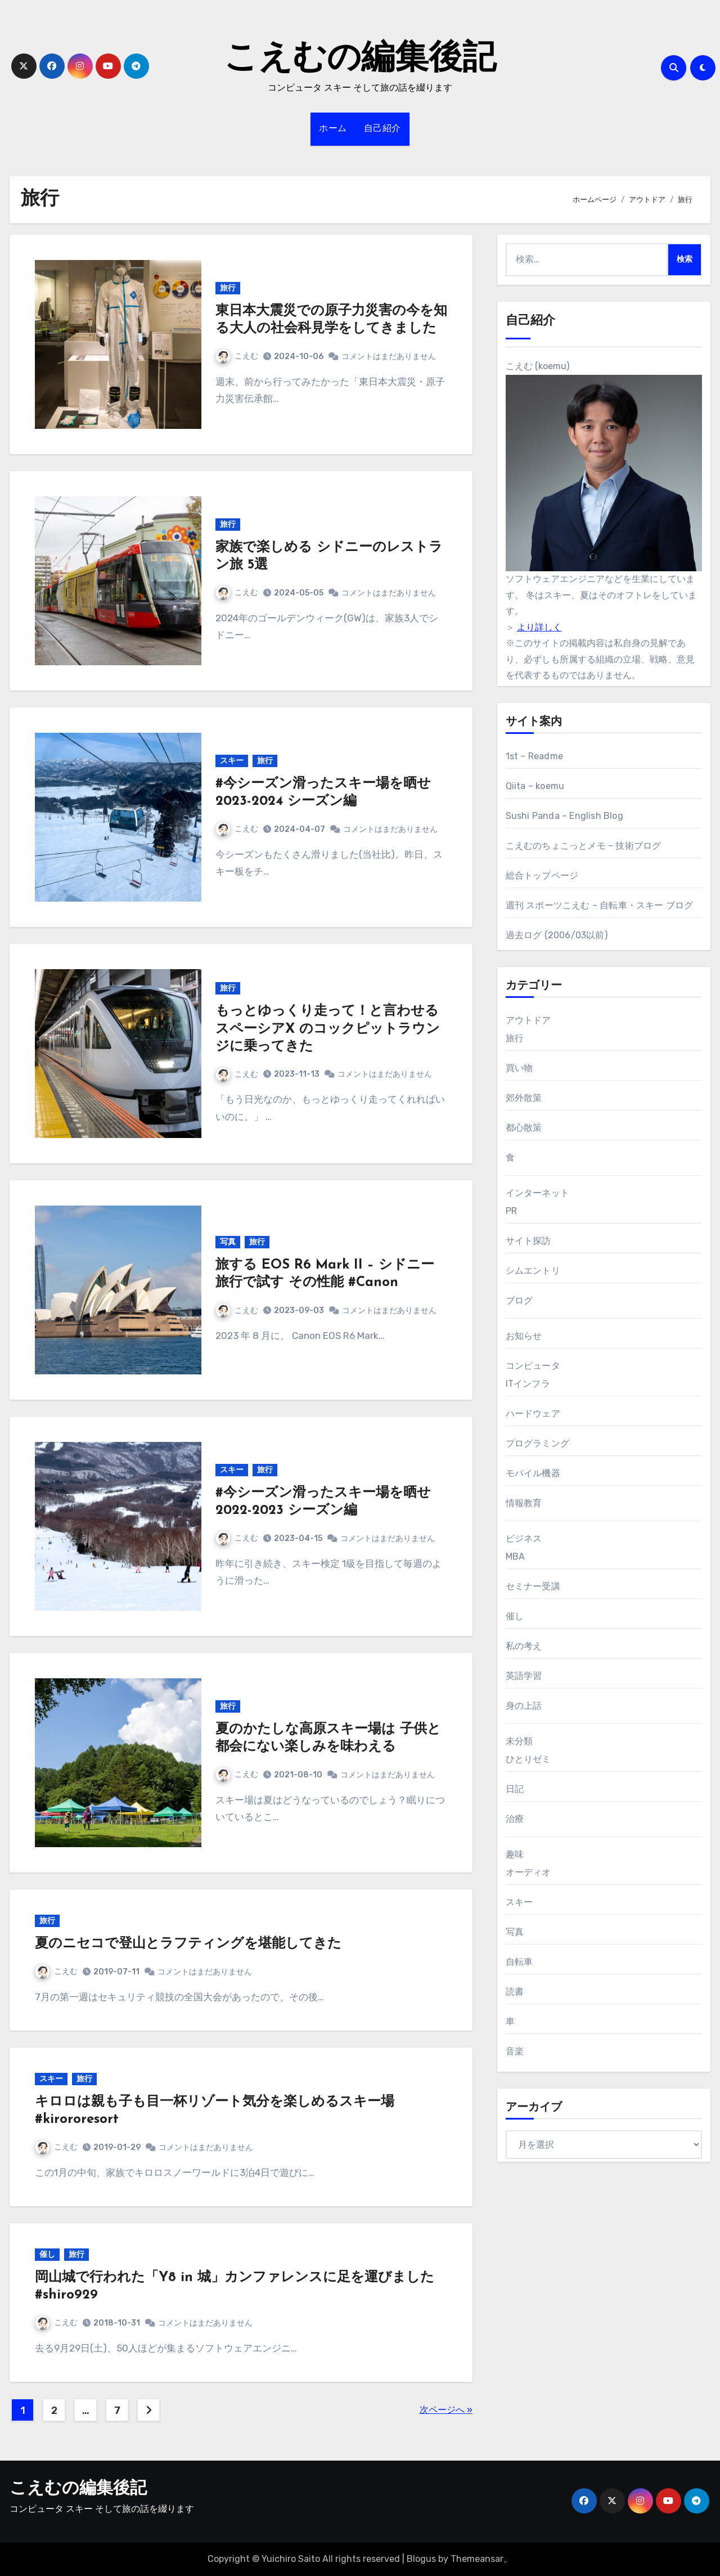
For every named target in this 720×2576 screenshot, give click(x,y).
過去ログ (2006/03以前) (557, 935)
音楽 (515, 2051)
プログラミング (537, 1443)
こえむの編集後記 (360, 60)
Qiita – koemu (535, 786)
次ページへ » (446, 2409)
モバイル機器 (533, 1473)
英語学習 (524, 1675)
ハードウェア (533, 1413)
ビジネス (524, 1538)
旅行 (228, 288)
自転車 (519, 1961)
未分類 (519, 1741)
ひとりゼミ (528, 1759)
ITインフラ (528, 1383)
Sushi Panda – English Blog (564, 815)
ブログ (519, 1300)
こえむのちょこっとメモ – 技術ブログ (584, 845)
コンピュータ (533, 1365)
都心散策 (524, 1127)
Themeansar (477, 2558)
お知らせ (524, 1335)
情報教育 (524, 1503)
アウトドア (528, 1020)
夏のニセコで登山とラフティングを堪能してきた (188, 1944)
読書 (515, 1991)
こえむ (237, 356)
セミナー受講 (533, 1586)
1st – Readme (534, 756)
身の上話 (524, 1705)
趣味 (515, 1854)
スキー (232, 760)
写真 (228, 1242)
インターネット (537, 1193)
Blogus (421, 2558)
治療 (515, 1818)
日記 (515, 1789)
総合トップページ (542, 875)
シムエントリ (533, 1270)
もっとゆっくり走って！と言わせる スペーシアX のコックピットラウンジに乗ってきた (327, 1029)
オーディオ (528, 1872)
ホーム (333, 128)
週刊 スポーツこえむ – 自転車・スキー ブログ (600, 905)
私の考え (524, 1646)
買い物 (519, 1068)
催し (47, 2254)
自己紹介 (382, 128)
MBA (515, 1556)
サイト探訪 (528, 1240)
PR (511, 1211)
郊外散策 (524, 1097)
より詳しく (539, 627)
